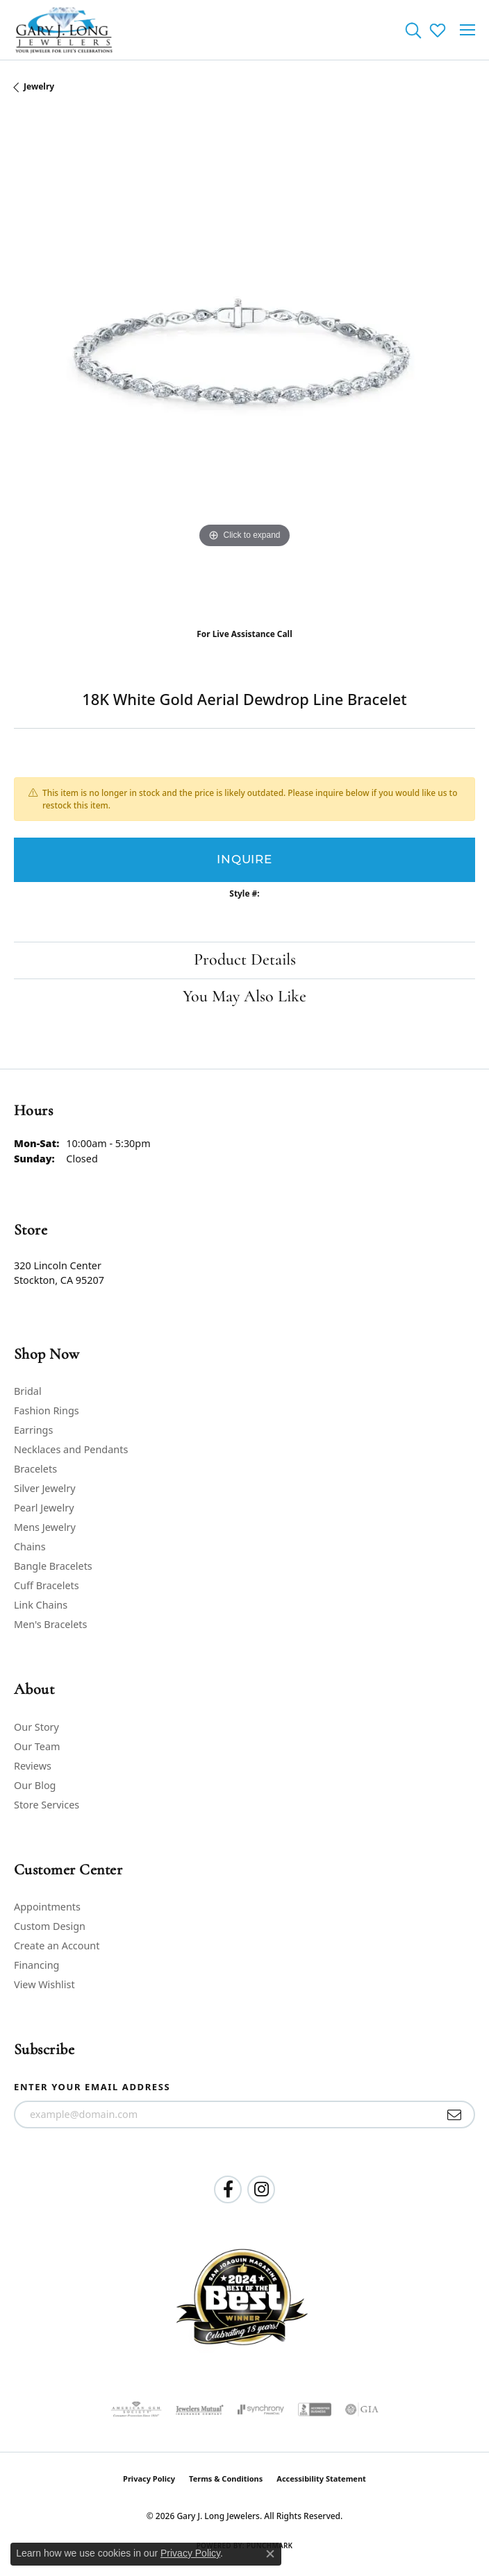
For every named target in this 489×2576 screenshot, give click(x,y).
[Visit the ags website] (136, 2409)
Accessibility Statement (321, 2478)
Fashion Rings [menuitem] (46, 1410)
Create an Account (56, 1945)
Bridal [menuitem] (28, 1391)
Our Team (37, 1746)
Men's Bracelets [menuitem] (50, 1624)
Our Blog (35, 1785)
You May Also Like (244, 997)
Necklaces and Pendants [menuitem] (71, 1449)
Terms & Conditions (226, 2478)
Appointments (47, 1906)
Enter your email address (92, 2087)
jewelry (39, 86)
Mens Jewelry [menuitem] (45, 1527)
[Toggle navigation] (467, 29)
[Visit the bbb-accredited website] (314, 2409)
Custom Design (49, 1926)
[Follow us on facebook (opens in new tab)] (228, 2189)
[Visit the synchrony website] (260, 2409)
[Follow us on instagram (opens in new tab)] (261, 2189)
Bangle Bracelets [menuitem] (53, 1566)
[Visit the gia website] (362, 2409)
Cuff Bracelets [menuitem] (46, 1585)
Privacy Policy (149, 2478)
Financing (36, 1965)
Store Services (46, 1804)
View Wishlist (44, 1984)
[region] (244, 365)
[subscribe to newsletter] (455, 2114)
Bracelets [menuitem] (35, 1468)
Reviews (32, 1765)
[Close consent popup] (270, 2554)
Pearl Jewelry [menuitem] (44, 1507)
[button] (413, 30)
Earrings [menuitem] (33, 1430)
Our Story (36, 1727)
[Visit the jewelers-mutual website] (200, 2409)
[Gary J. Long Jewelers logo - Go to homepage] (64, 30)
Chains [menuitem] (30, 1546)
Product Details (245, 960)
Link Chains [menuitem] (40, 1604)
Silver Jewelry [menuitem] (45, 1488)
